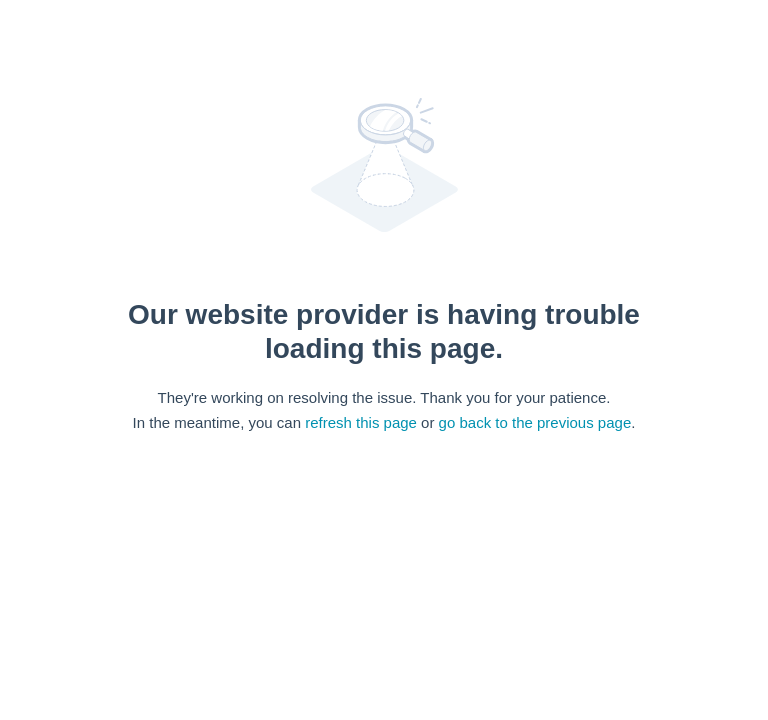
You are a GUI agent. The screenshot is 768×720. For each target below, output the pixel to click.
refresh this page (361, 422)
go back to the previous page (535, 422)
